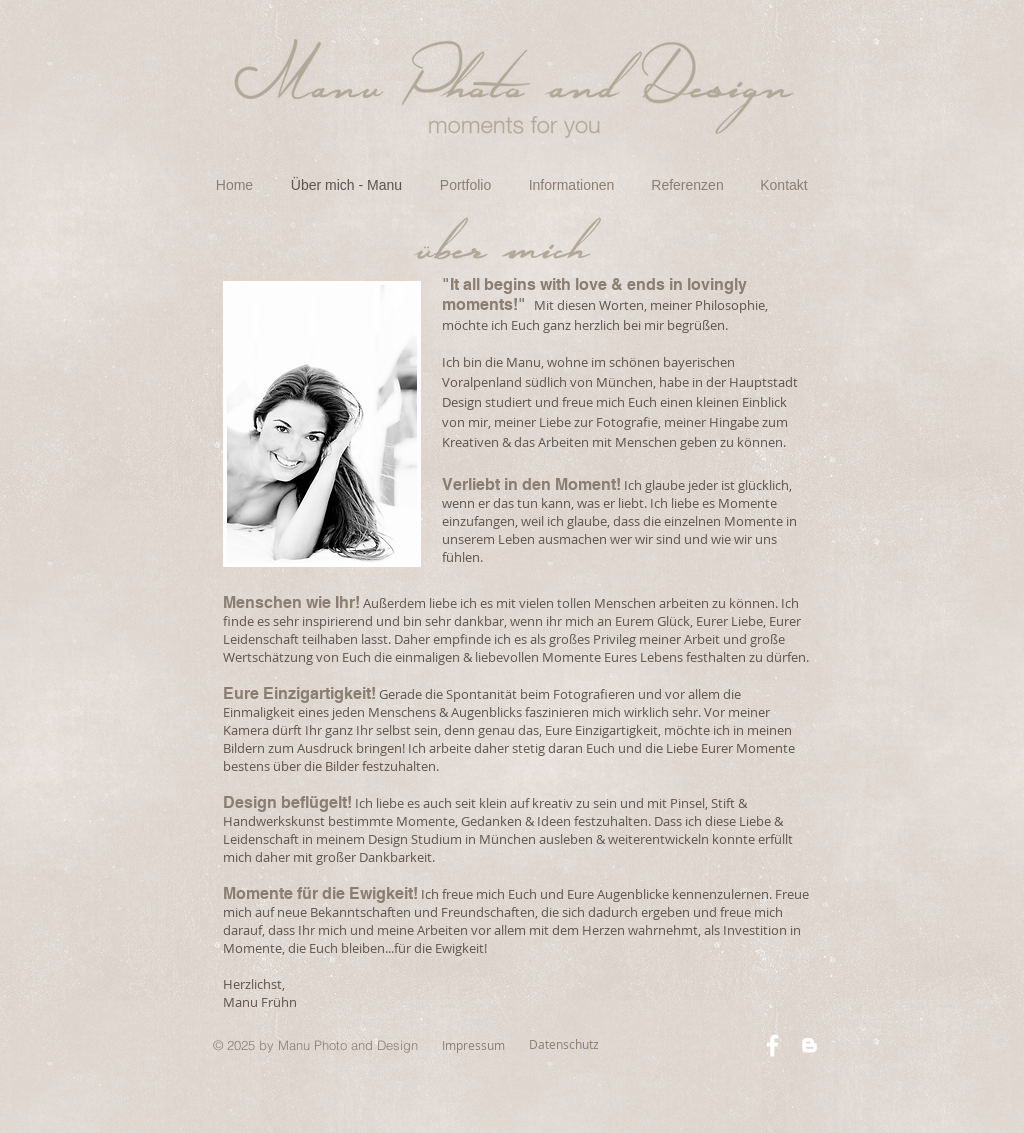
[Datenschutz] (564, 1044)
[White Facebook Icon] (772, 1045)
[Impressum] (473, 1045)
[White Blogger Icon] (809, 1045)
